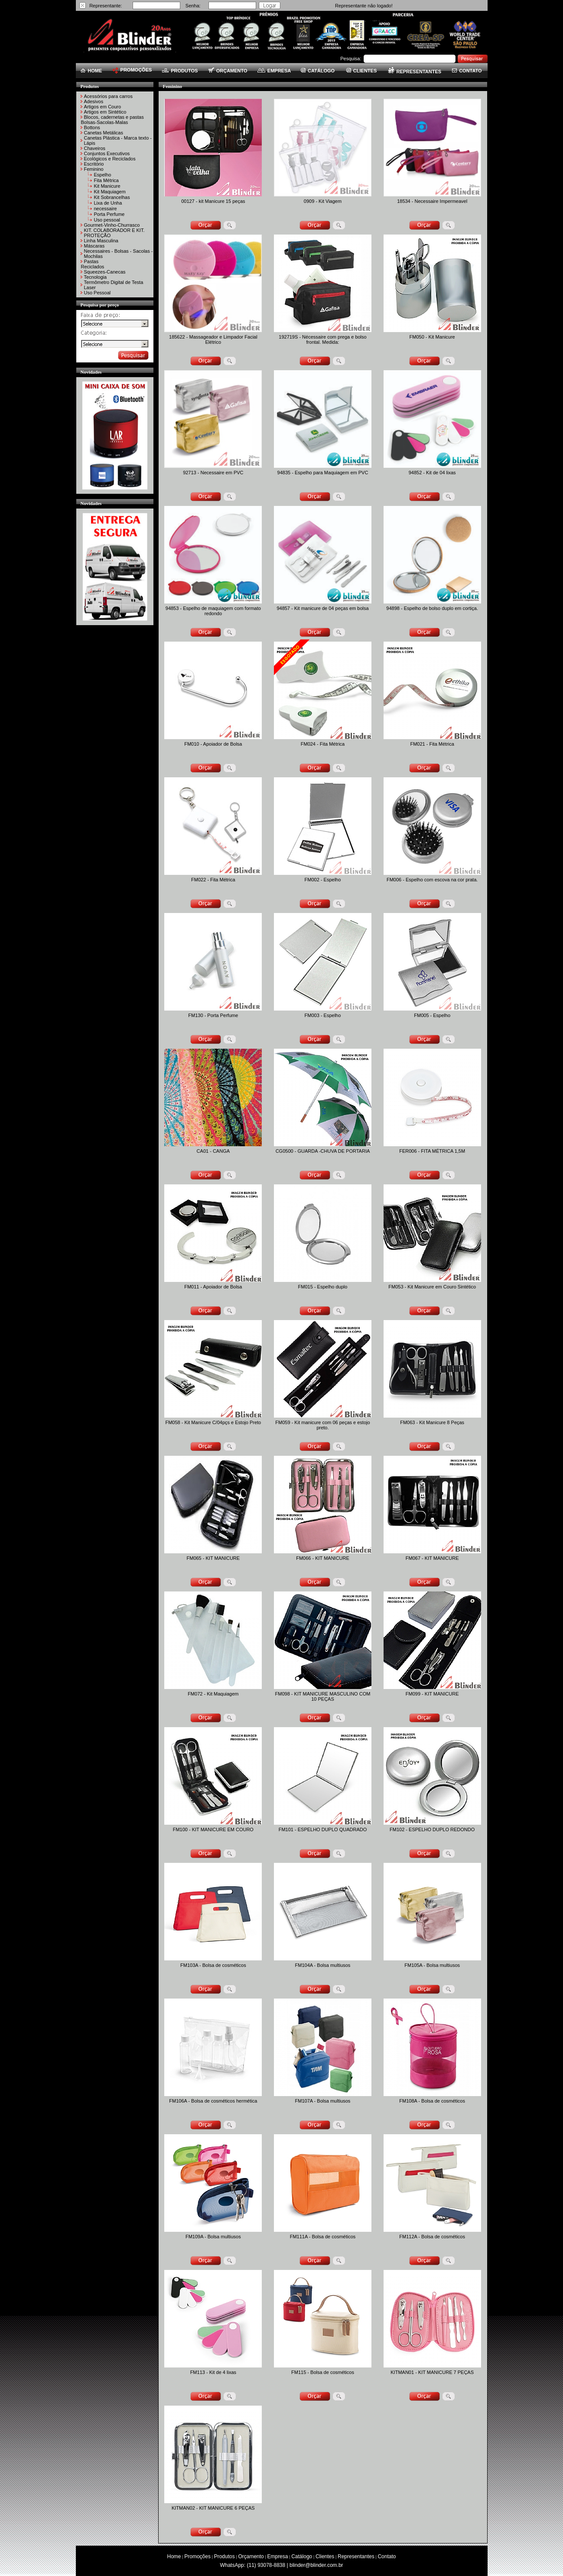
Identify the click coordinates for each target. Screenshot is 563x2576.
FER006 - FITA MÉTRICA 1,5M (432, 1151)
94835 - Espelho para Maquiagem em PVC (322, 472)
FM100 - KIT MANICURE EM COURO (213, 1829)
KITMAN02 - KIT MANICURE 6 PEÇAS (213, 2508)
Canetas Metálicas (104, 132)
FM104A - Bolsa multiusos (323, 1965)
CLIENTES (361, 70)
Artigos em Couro (102, 106)
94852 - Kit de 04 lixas (432, 472)
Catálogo (301, 2556)
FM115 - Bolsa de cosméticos (322, 2372)
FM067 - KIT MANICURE (432, 1558)
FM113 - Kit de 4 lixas (213, 2372)
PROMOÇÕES (132, 69)
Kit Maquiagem (110, 191)
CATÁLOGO (318, 70)
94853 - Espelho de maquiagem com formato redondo (213, 611)
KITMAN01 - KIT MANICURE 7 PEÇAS (432, 2372)
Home (174, 2556)
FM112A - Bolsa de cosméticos (432, 2236)
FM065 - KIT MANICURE (213, 1558)
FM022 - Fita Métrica (213, 879)
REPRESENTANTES (414, 71)
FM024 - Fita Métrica (323, 744)
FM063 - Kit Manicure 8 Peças (432, 1422)
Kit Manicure (107, 186)
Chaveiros (95, 148)
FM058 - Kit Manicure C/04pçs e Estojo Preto (213, 1422)
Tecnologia (95, 277)
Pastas (91, 261)
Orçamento (251, 2556)
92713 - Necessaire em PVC (213, 472)
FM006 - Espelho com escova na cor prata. (432, 879)
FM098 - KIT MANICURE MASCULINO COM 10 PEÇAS (323, 1696)
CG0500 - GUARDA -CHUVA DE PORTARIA (323, 1151)
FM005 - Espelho (432, 1015)
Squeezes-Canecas (105, 271)
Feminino (94, 169)
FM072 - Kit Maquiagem (213, 1693)
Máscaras (94, 245)
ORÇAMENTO (227, 70)
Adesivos (94, 101)
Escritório (94, 163)
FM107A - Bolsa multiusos (323, 2100)
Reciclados (92, 266)
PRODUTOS (180, 70)
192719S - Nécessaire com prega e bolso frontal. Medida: (322, 339)
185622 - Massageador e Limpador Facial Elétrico (213, 339)
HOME (91, 70)
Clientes (325, 2556)
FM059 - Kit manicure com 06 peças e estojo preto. (322, 1425)
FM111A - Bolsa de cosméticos (323, 2236)
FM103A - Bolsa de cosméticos (213, 1965)
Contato (387, 2556)
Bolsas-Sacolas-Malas (104, 122)
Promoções (197, 2556)
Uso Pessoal (97, 292)
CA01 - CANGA (213, 1151)
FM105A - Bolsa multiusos (432, 1965)
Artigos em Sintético (105, 111)
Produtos (224, 2556)
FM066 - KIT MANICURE (322, 1558)
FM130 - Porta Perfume (213, 1015)
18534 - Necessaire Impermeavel (432, 201)
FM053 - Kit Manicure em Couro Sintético (432, 1286)
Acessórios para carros (108, 96)
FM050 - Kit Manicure (432, 336)
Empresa (277, 2556)
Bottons (92, 127)
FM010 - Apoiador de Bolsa (213, 744)
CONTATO (467, 70)
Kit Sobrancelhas (112, 197)
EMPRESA (274, 70)
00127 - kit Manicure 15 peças (213, 201)
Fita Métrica (106, 180)
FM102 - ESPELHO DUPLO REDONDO (432, 1829)
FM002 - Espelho (323, 879)
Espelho (102, 174)
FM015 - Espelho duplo (323, 1286)
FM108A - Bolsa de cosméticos (432, 2100)
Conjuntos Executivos (107, 153)
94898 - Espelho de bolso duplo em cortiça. (432, 608)
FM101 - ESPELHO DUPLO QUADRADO (323, 1829)
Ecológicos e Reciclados (110, 158)
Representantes (356, 2556)
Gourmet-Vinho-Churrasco (112, 225)
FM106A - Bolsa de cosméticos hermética (213, 2100)
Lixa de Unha (108, 202)
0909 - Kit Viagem (323, 201)
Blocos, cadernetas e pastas (114, 117)
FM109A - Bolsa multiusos (213, 2236)
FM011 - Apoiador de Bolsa (213, 1286)
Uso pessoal (107, 219)
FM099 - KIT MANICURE (432, 1693)
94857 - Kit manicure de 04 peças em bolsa (322, 608)
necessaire (105, 208)
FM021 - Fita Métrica (432, 744)
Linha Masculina (101, 240)
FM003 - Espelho (323, 1015)
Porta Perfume (109, 214)
